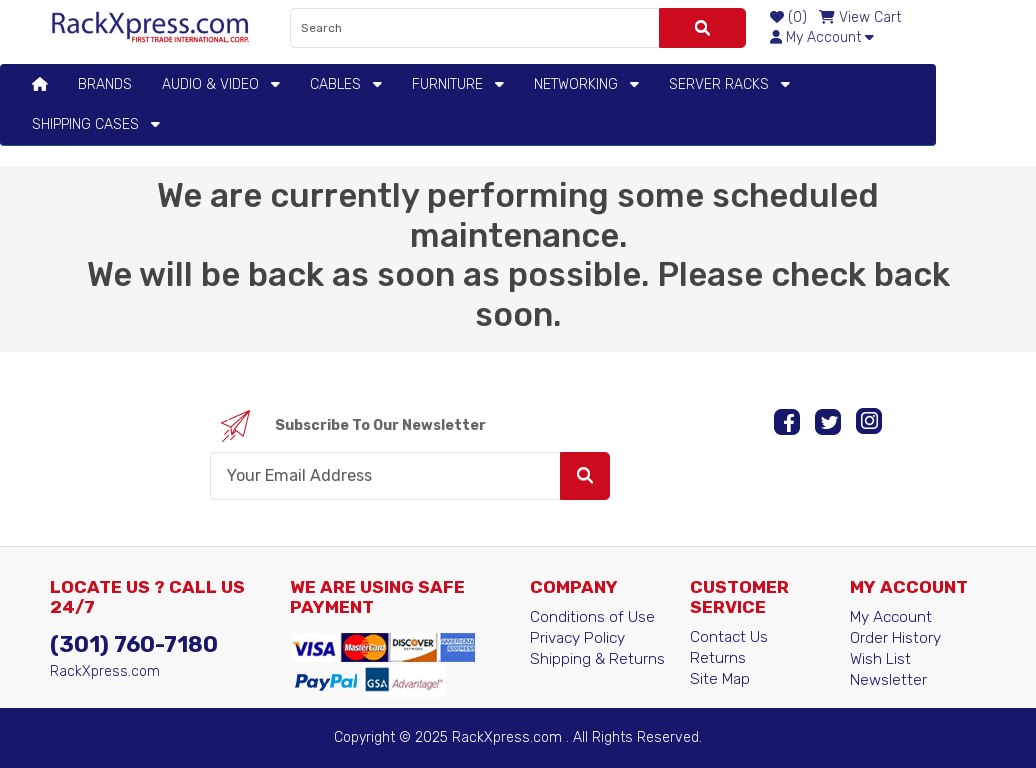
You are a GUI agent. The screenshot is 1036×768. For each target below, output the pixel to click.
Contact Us (729, 637)
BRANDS (105, 84)
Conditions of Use (592, 617)
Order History (895, 638)
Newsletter (888, 680)
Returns (718, 658)
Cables (346, 84)
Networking (586, 84)
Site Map (720, 679)
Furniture (458, 84)
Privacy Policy (577, 638)
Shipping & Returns (597, 659)
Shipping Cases (96, 124)
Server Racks (729, 84)
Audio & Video (221, 84)
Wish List (880, 659)
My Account (891, 617)
